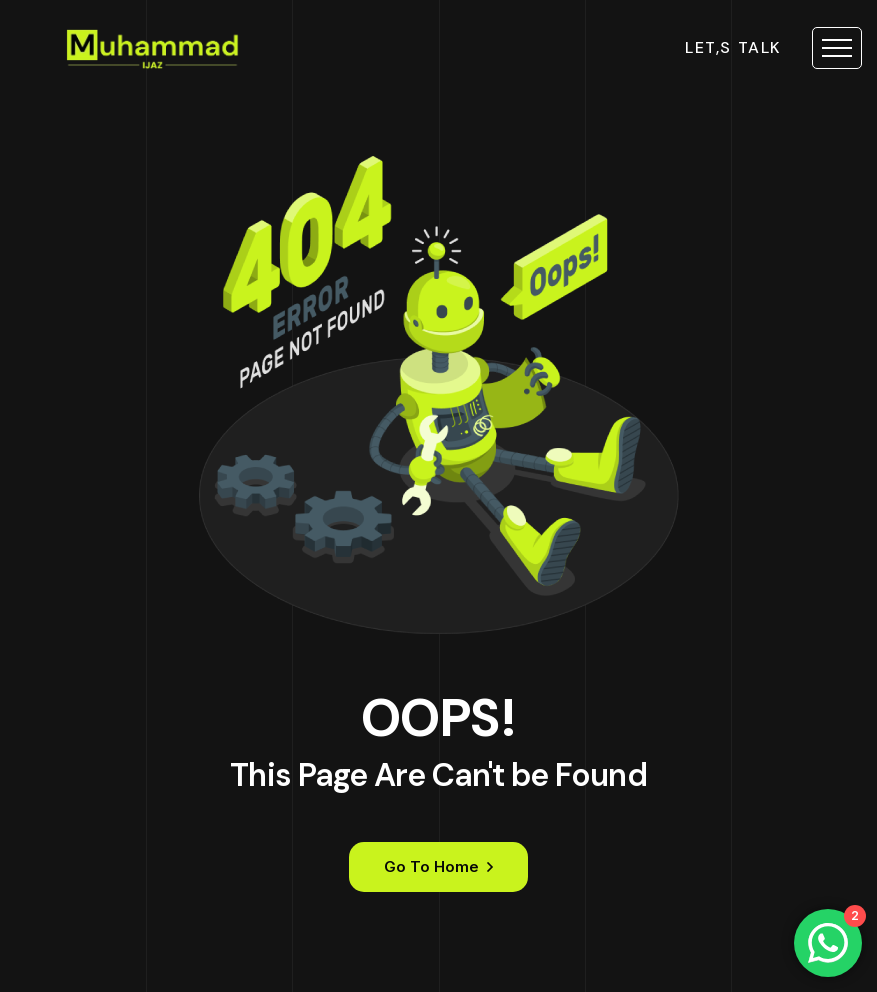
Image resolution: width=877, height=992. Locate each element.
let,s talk (733, 48)
